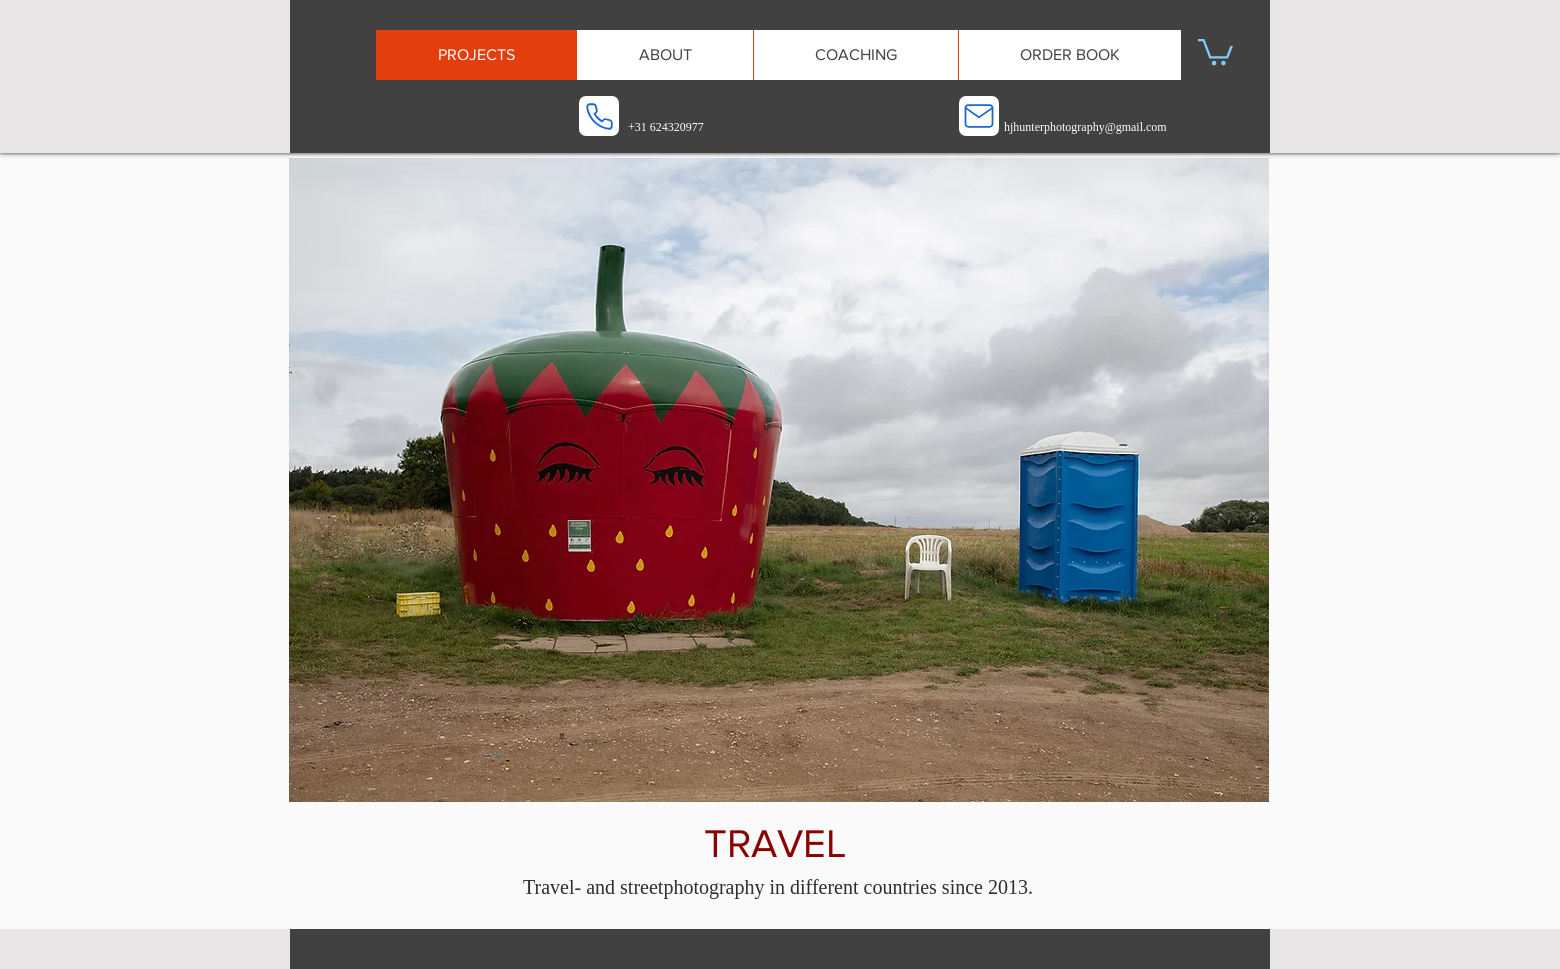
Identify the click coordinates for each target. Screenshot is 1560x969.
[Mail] (979, 116)
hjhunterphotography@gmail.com (1085, 127)
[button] (1215, 50)
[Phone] (599, 116)
